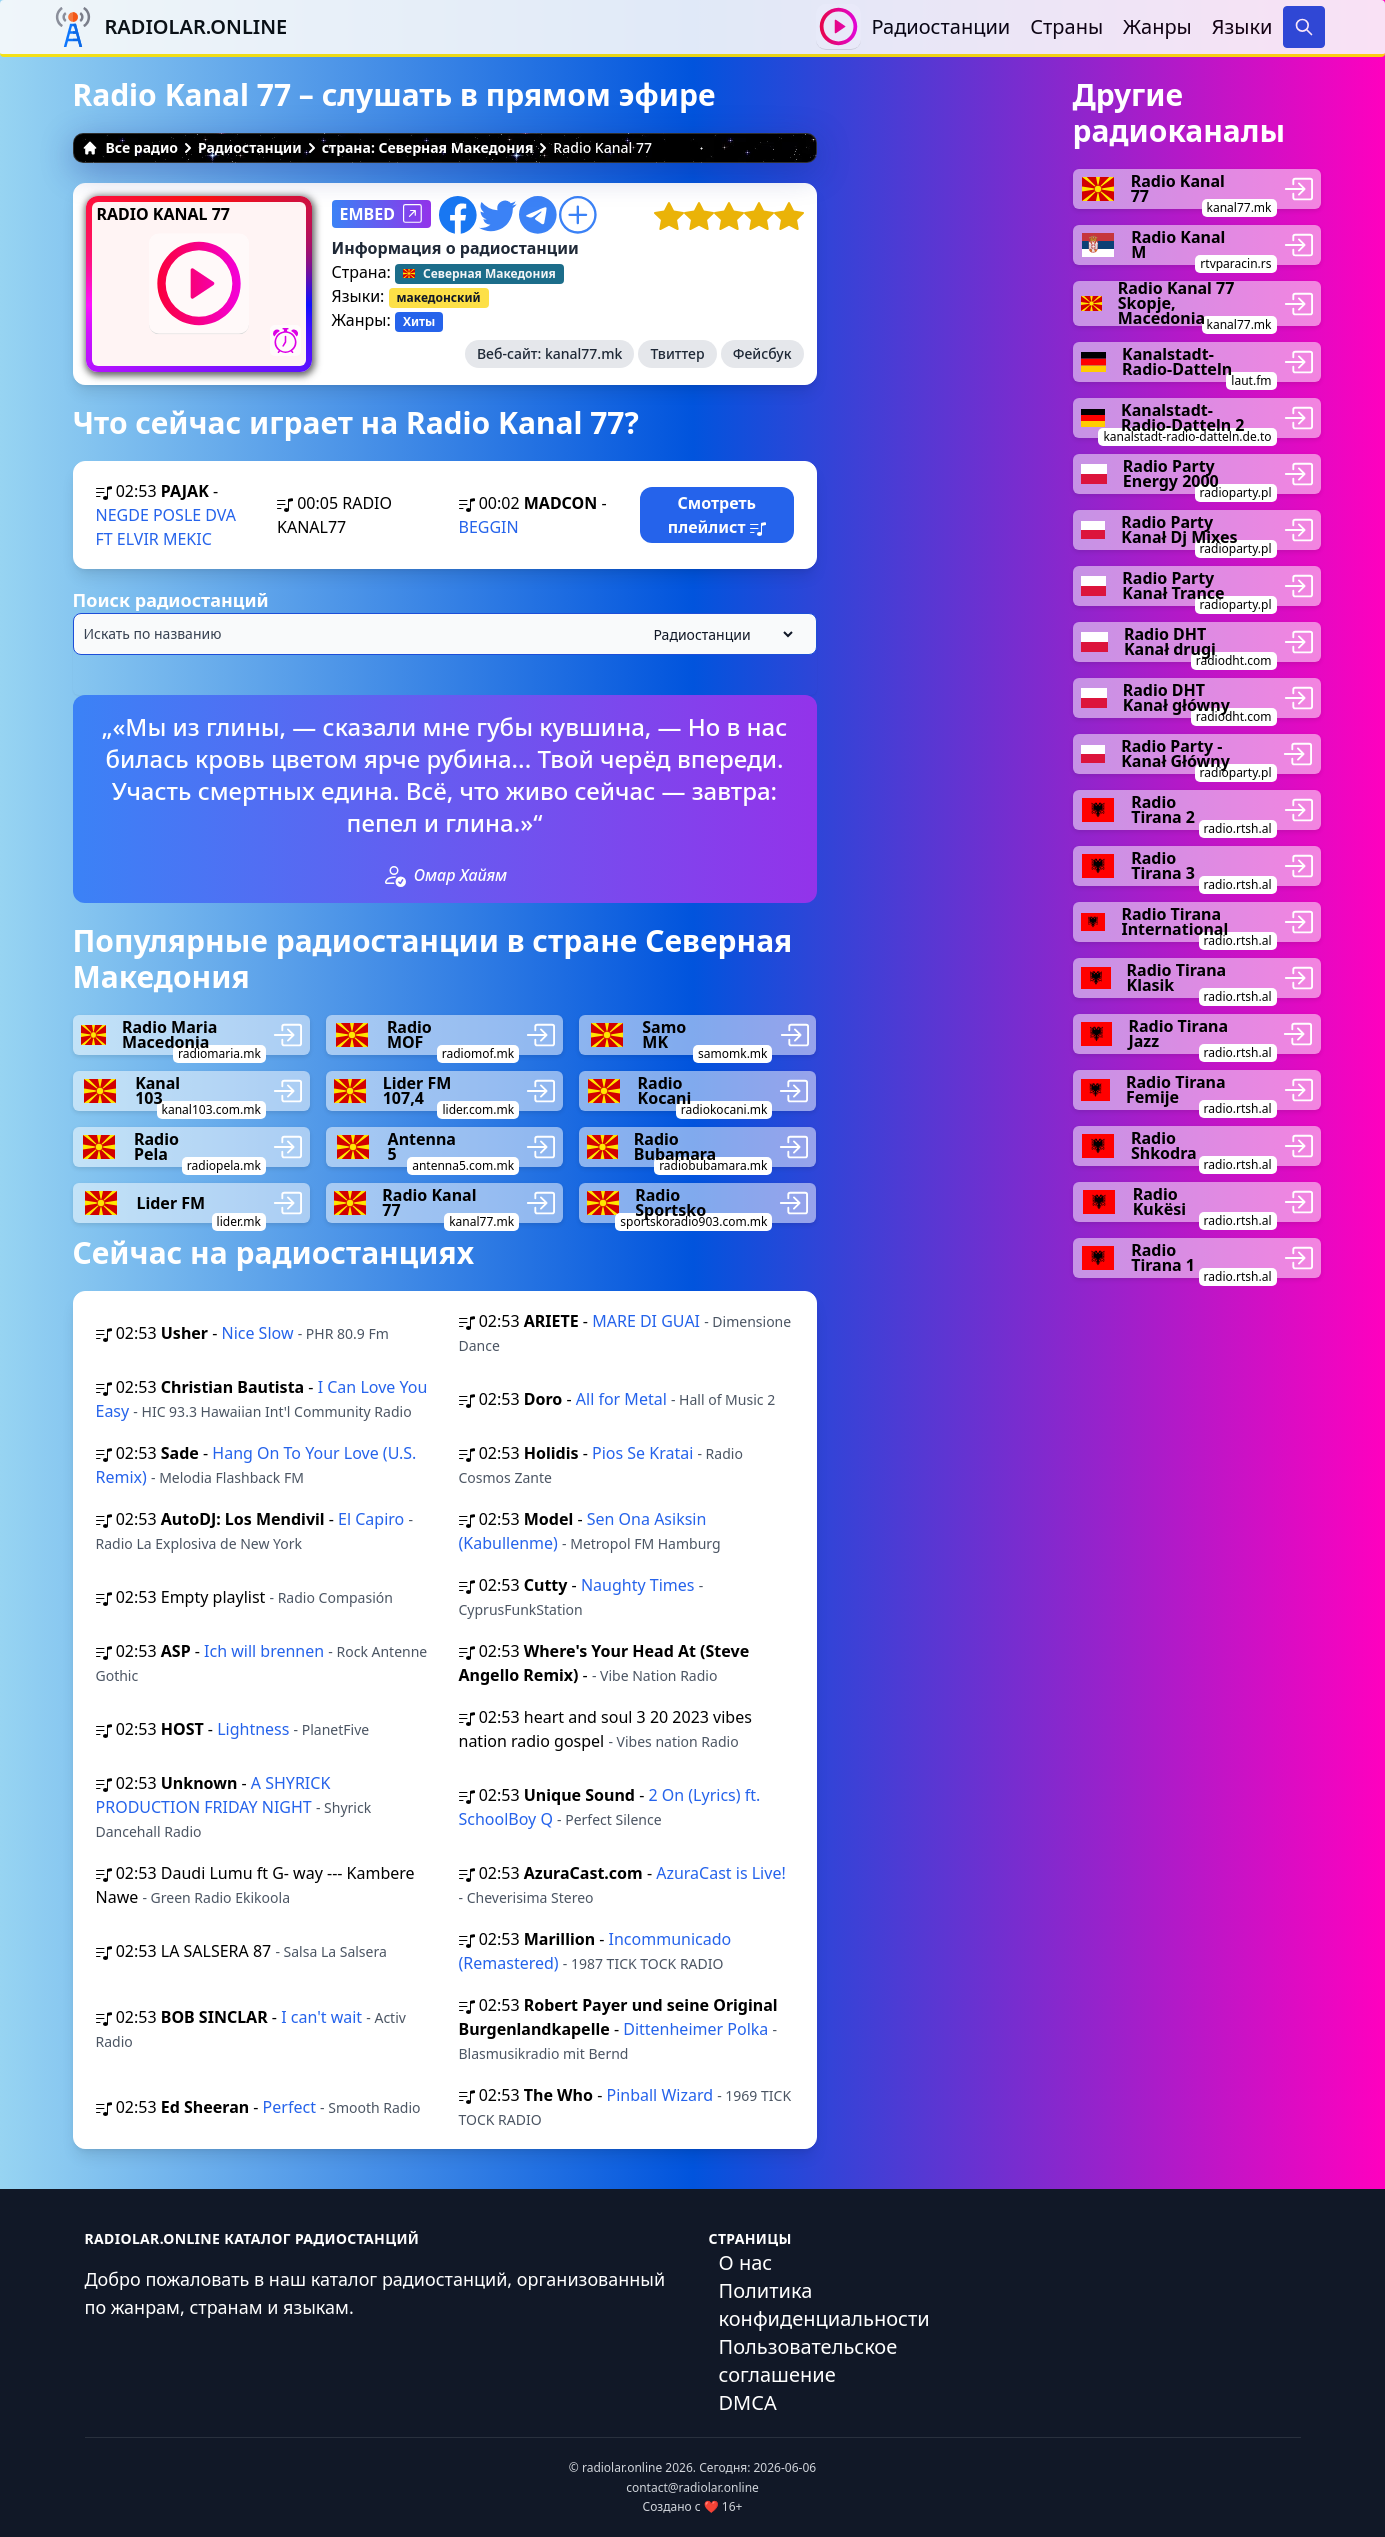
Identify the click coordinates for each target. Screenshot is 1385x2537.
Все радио (130, 147)
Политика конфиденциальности (824, 2304)
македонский (439, 297)
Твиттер (677, 353)
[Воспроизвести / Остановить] (838, 26)
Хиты (419, 321)
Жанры (1157, 26)
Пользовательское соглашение (808, 2360)
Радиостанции (940, 26)
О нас (746, 2262)
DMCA (748, 2402)
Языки (1242, 26)
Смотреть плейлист (717, 515)
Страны (1066, 26)
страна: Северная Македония (428, 147)
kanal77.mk (583, 353)
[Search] (1304, 27)
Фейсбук (762, 353)
